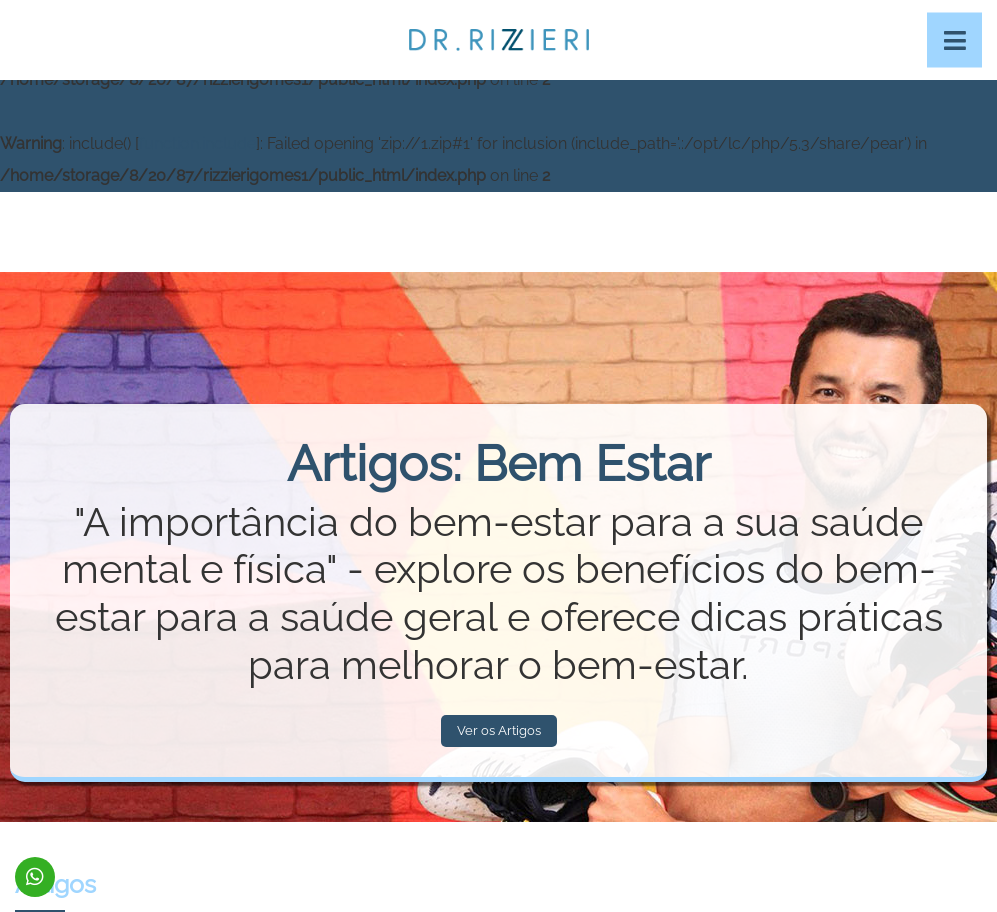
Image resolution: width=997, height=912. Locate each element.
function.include (197, 143)
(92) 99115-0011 (35, 877)
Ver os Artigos (499, 730)
